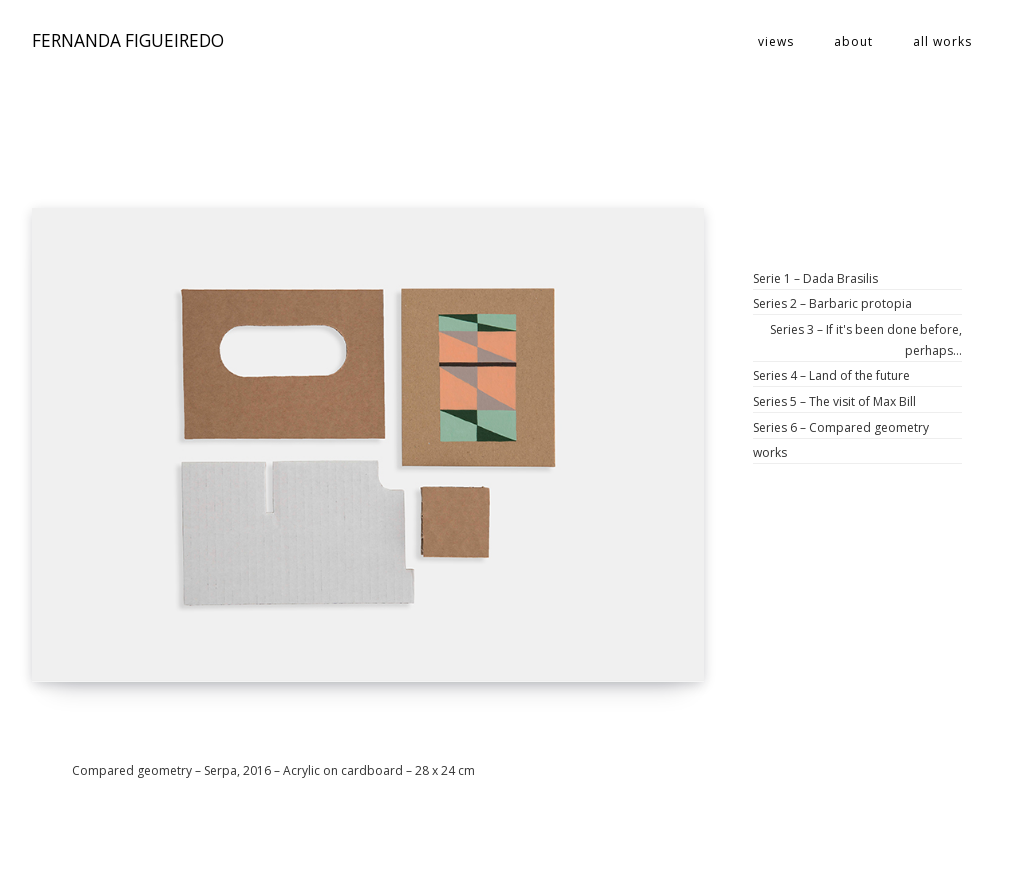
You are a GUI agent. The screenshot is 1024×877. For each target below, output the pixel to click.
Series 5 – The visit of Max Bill (834, 401)
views (776, 41)
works (770, 452)
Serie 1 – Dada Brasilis (815, 278)
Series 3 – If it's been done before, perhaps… (866, 340)
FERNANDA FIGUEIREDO (128, 41)
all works (942, 41)
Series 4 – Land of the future (831, 375)
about (853, 41)
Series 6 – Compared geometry (841, 427)
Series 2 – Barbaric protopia (832, 303)
